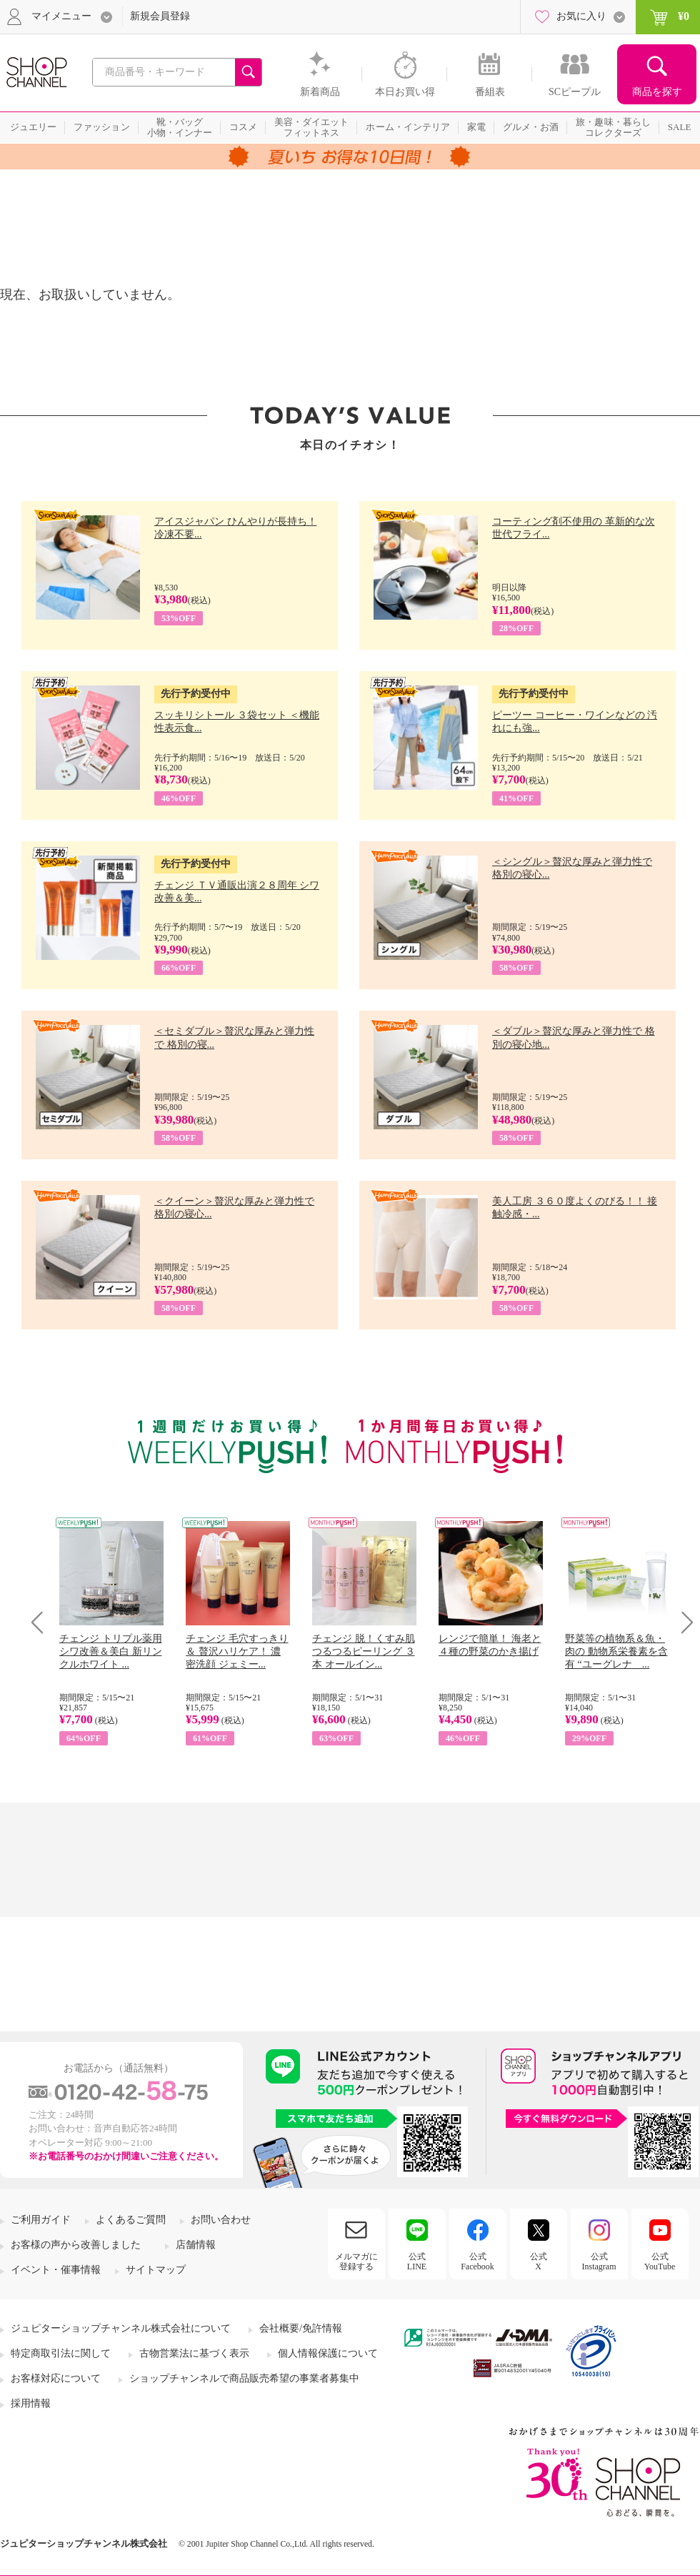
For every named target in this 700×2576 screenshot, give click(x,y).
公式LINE (416, 2261)
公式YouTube (660, 2261)
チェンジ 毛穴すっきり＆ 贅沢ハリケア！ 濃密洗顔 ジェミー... (237, 1651)
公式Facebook (477, 2261)
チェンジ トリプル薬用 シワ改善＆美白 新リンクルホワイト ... (110, 1651)
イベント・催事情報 (56, 2269)
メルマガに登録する (356, 2261)
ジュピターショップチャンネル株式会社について (121, 2328)
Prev (42, 1622)
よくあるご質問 (131, 2219)
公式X (538, 2261)
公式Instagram (599, 2261)
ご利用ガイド (41, 2219)
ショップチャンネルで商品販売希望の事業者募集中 (244, 2378)
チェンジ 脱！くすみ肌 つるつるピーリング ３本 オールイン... (363, 1651)
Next (682, 1622)
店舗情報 (196, 2244)
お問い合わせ (221, 2219)
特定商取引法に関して (61, 2353)
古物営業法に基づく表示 (194, 2353)
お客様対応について (56, 2378)
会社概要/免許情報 (300, 2328)
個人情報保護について (328, 2353)
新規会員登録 (160, 16)
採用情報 (31, 2403)
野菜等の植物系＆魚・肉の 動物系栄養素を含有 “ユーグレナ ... (616, 1651)
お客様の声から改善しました (76, 2244)
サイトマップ (156, 2269)
